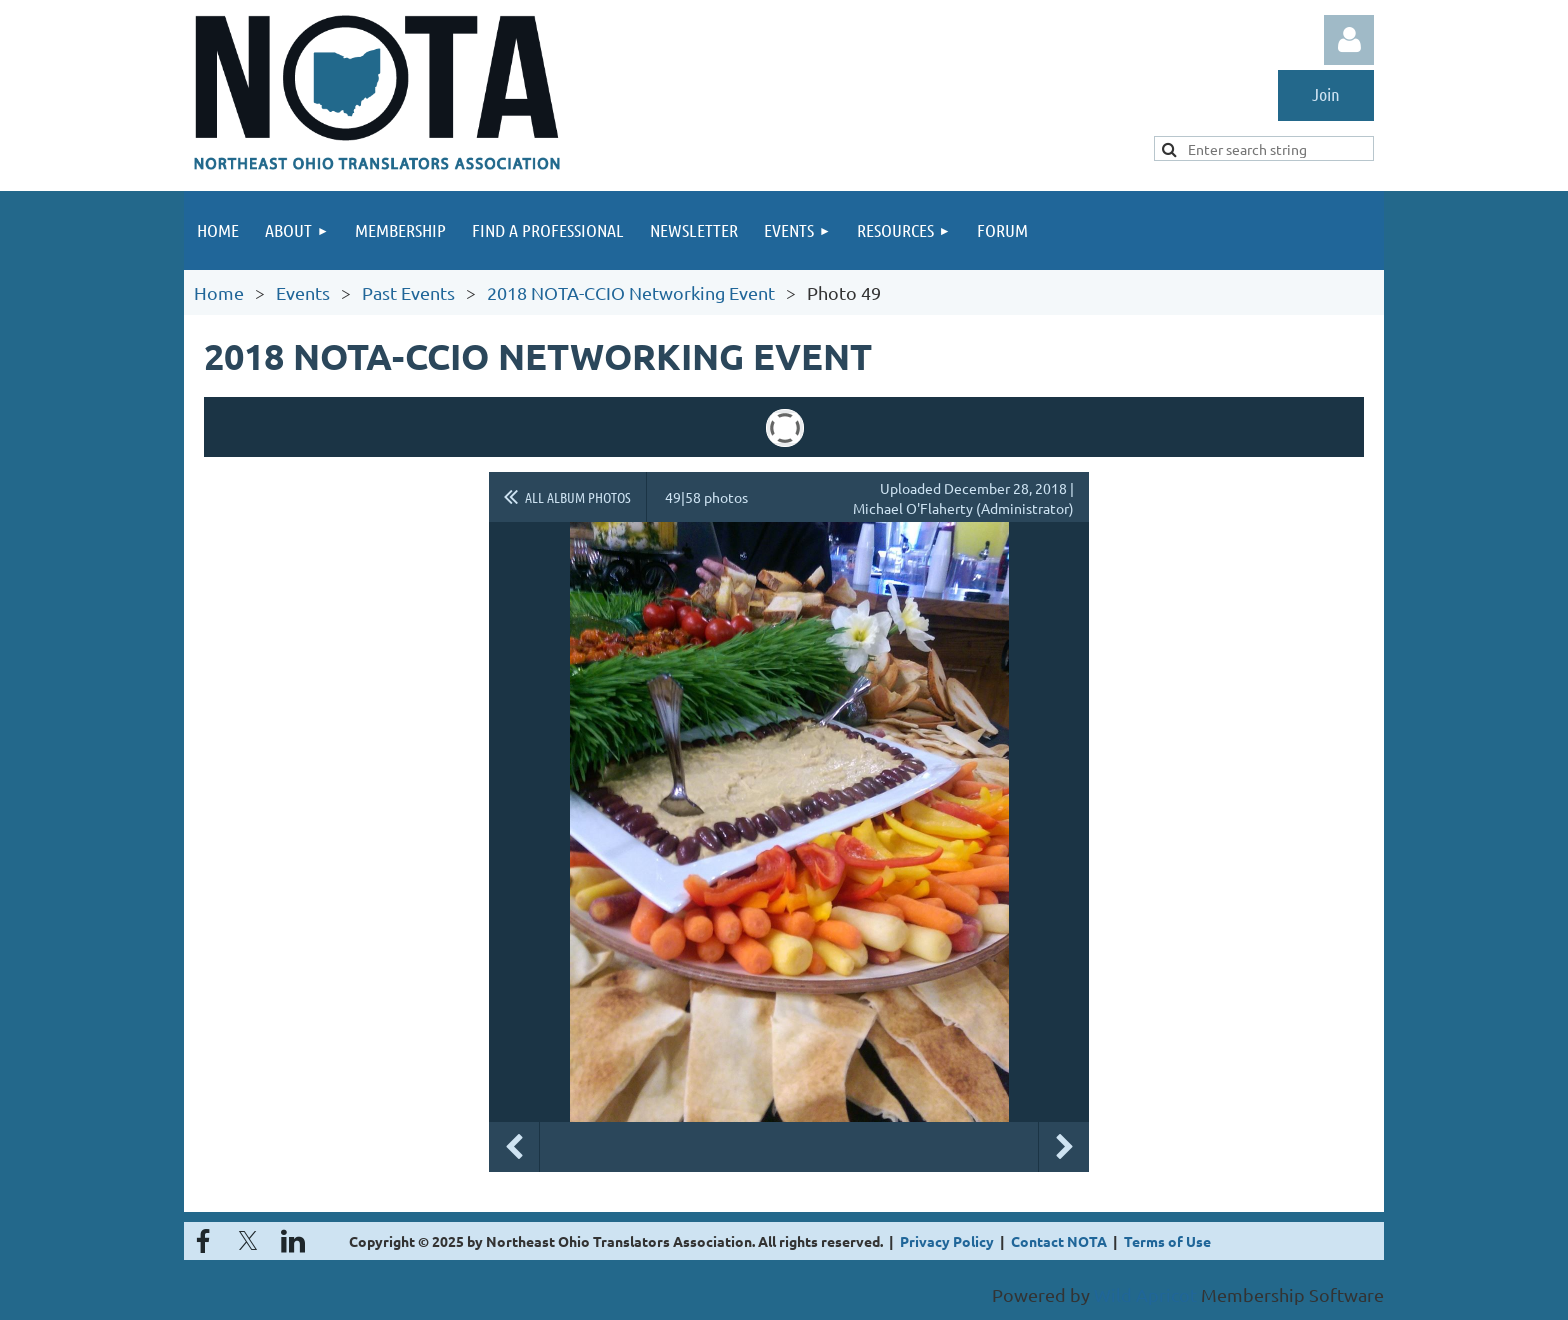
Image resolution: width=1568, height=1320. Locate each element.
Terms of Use (1167, 1241)
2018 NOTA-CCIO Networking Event (631, 292)
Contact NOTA (1059, 1241)
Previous (514, 1147)
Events (303, 292)
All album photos (578, 497)
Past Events (408, 292)
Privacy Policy (947, 1241)
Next (1064, 1147)
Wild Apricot (1145, 1294)
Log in (1349, 40)
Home (219, 292)
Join (1326, 94)
